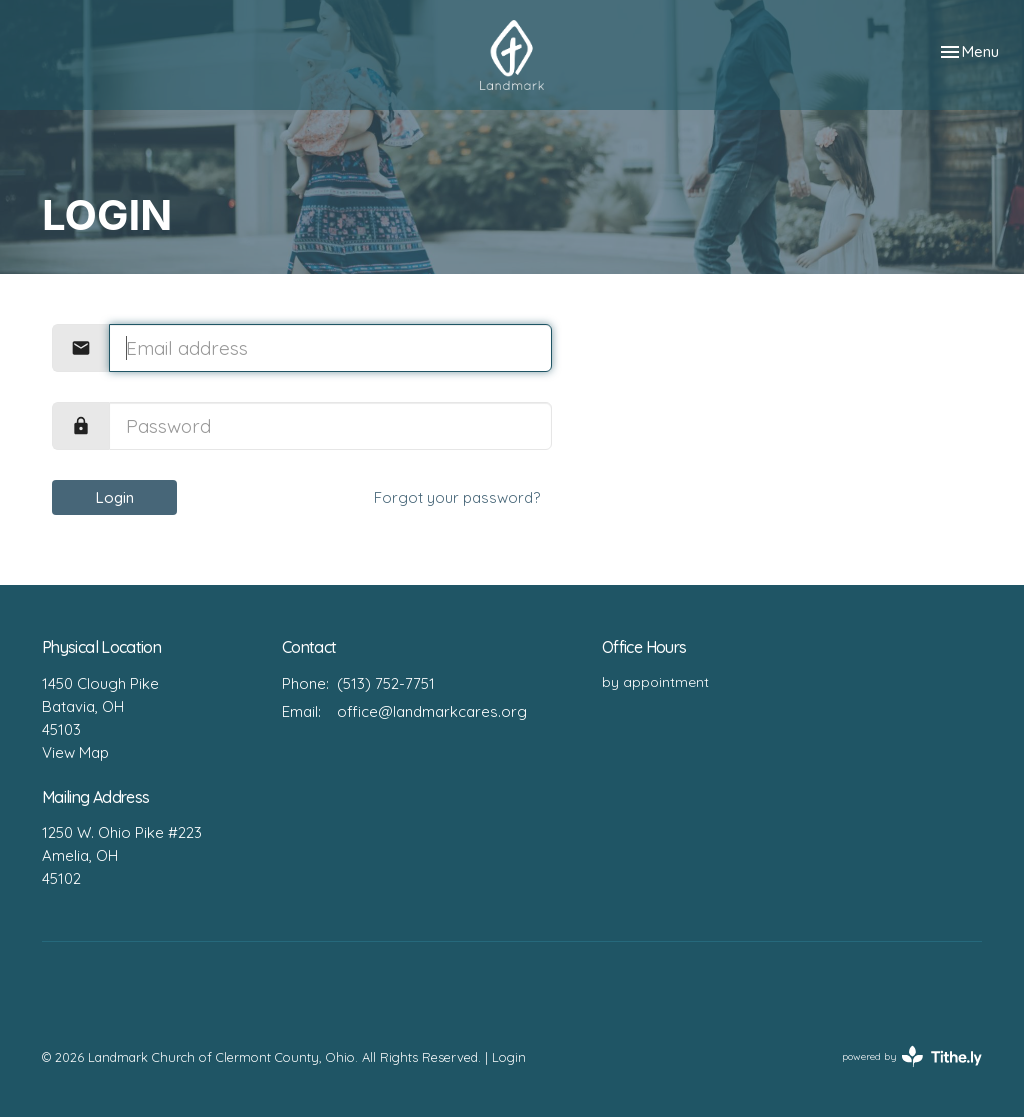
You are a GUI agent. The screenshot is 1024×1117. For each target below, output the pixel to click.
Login (115, 497)
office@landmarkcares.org (432, 711)
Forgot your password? (457, 497)
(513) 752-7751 (386, 683)
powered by (912, 1056)
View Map (75, 752)
